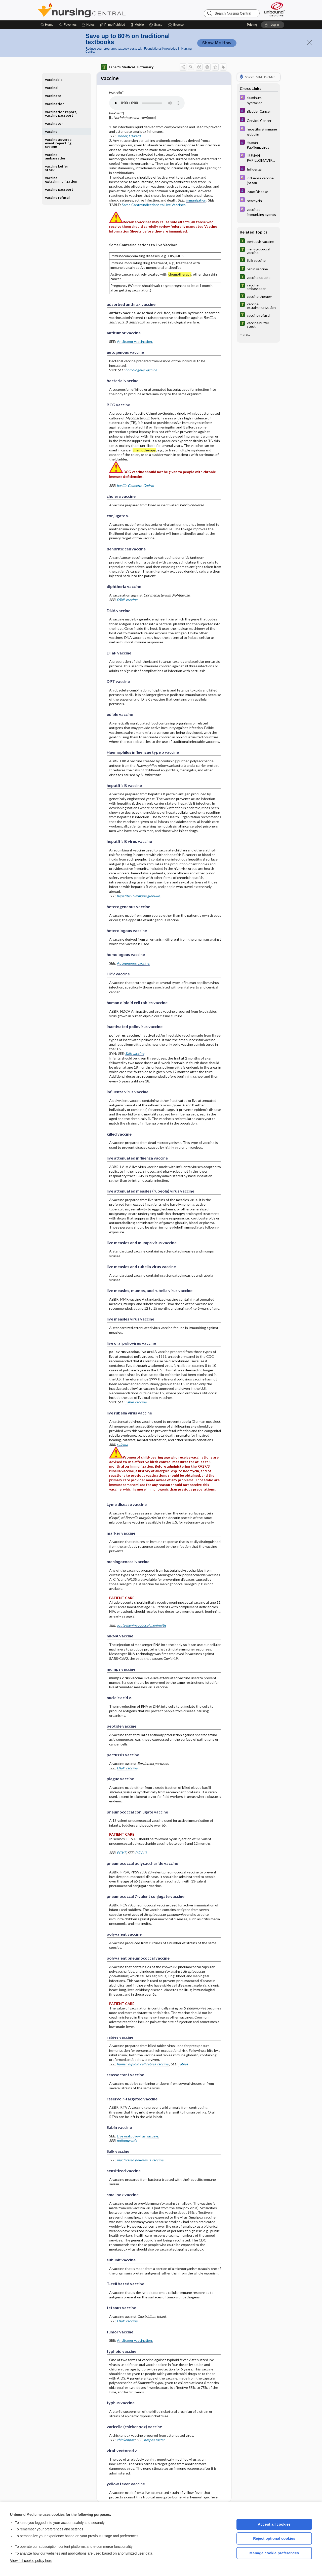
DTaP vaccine (127, 600)
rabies (183, 2065)
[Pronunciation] (147, 104)
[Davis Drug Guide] (258, 99)
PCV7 (121, 1853)
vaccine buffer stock (56, 168)
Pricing (252, 24)
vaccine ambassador (55, 156)
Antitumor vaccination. (135, 342)
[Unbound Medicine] (274, 9)
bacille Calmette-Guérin (135, 486)
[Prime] (112, 24)
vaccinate (53, 95)
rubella (122, 1445)
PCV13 (140, 1853)
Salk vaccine (134, 1054)
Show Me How (216, 43)
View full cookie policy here (31, 2561)
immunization (196, 201)
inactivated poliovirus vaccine (140, 2161)
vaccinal (51, 87)
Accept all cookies (274, 2524)
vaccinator (54, 123)
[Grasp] (156, 24)
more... (245, 335)
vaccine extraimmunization (61, 179)
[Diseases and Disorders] (258, 111)
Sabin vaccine (135, 1403)
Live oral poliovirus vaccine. (138, 2137)
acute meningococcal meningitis (141, 1626)
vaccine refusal (57, 197)
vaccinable (53, 79)
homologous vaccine (141, 371)
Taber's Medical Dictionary (127, 67)
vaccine (51, 131)
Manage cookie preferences (274, 2553)
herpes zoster (154, 2440)
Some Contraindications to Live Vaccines (154, 205)
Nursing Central (101, 10)
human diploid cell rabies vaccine (143, 2065)
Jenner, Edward (129, 137)
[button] (176, 24)
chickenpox (126, 2440)
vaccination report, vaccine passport (61, 113)
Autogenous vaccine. (133, 964)
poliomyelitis (127, 2141)
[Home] (47, 24)
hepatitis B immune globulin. (139, 897)
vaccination (54, 104)
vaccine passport (59, 189)
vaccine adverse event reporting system (58, 143)
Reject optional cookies (274, 2538)
